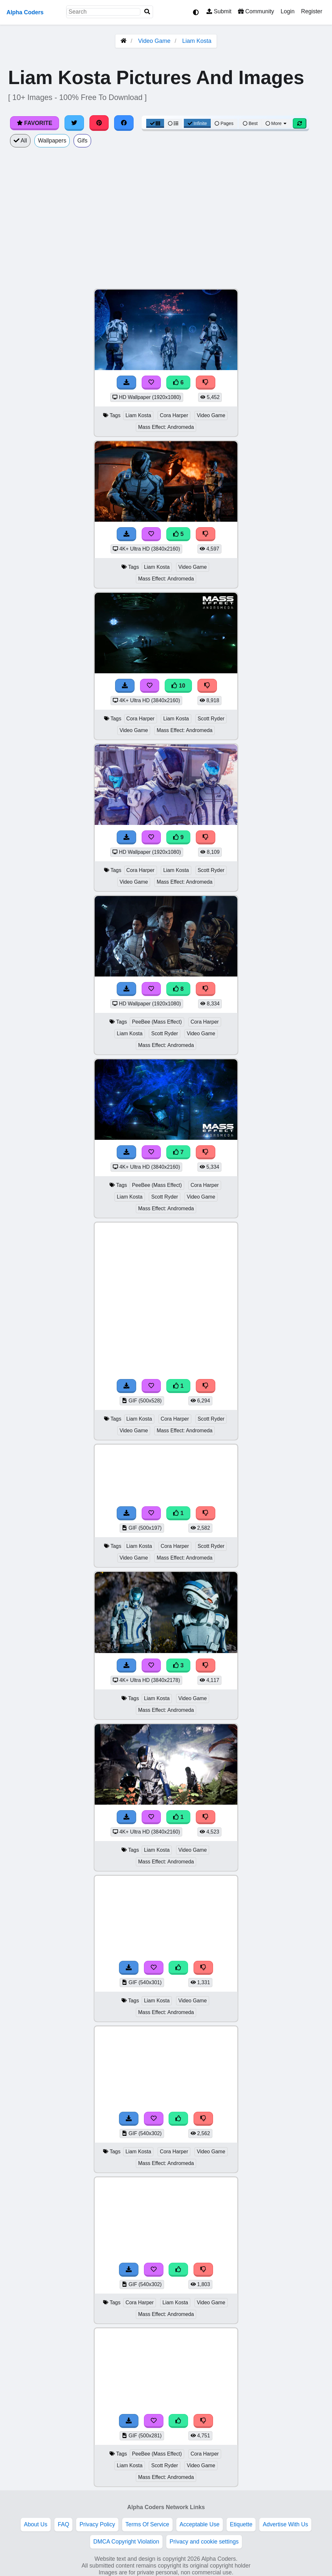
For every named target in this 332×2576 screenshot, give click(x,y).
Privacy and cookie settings (204, 2541)
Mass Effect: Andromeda (166, 427)
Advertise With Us (285, 2524)
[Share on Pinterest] (99, 123)
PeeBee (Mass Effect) (157, 1022)
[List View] (173, 123)
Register (311, 11)
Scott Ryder (211, 718)
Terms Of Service (147, 2524)
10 (178, 685)
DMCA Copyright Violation (126, 2541)
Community (256, 11)
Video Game (154, 41)
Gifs (82, 140)
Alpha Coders (24, 12)
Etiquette (241, 2524)
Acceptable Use (199, 2524)
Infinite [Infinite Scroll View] (197, 123)
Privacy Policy (97, 2524)
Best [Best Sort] (250, 123)
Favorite (34, 123)
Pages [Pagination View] (224, 123)
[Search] (147, 12)
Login (287, 11)
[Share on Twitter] (74, 123)
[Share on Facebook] (124, 123)
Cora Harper (174, 415)
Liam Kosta (196, 41)
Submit (219, 11)
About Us (35, 2524)
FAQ (63, 2524)
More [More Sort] (277, 123)
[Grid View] (155, 123)
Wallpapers (52, 140)
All (20, 140)
